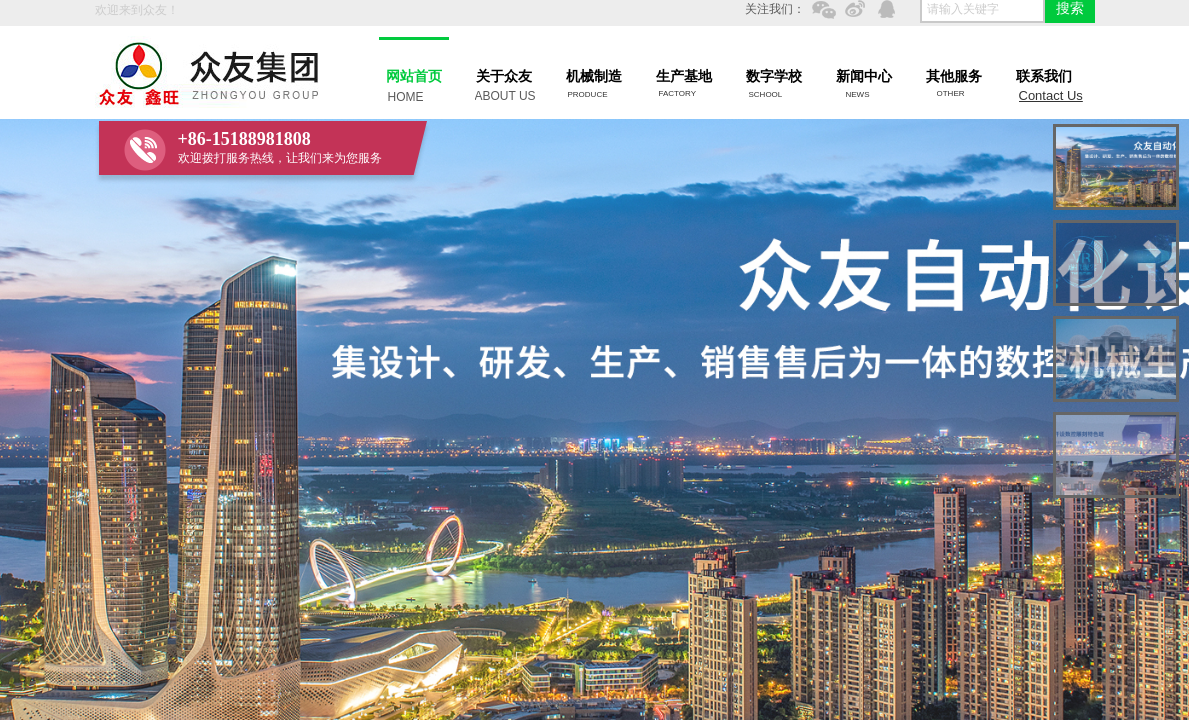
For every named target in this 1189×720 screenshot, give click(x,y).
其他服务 (954, 76)
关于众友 (504, 76)
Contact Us (1051, 95)
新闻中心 (864, 76)
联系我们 (1044, 76)
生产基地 (684, 76)
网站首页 (414, 76)
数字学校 (774, 76)
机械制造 (594, 76)
